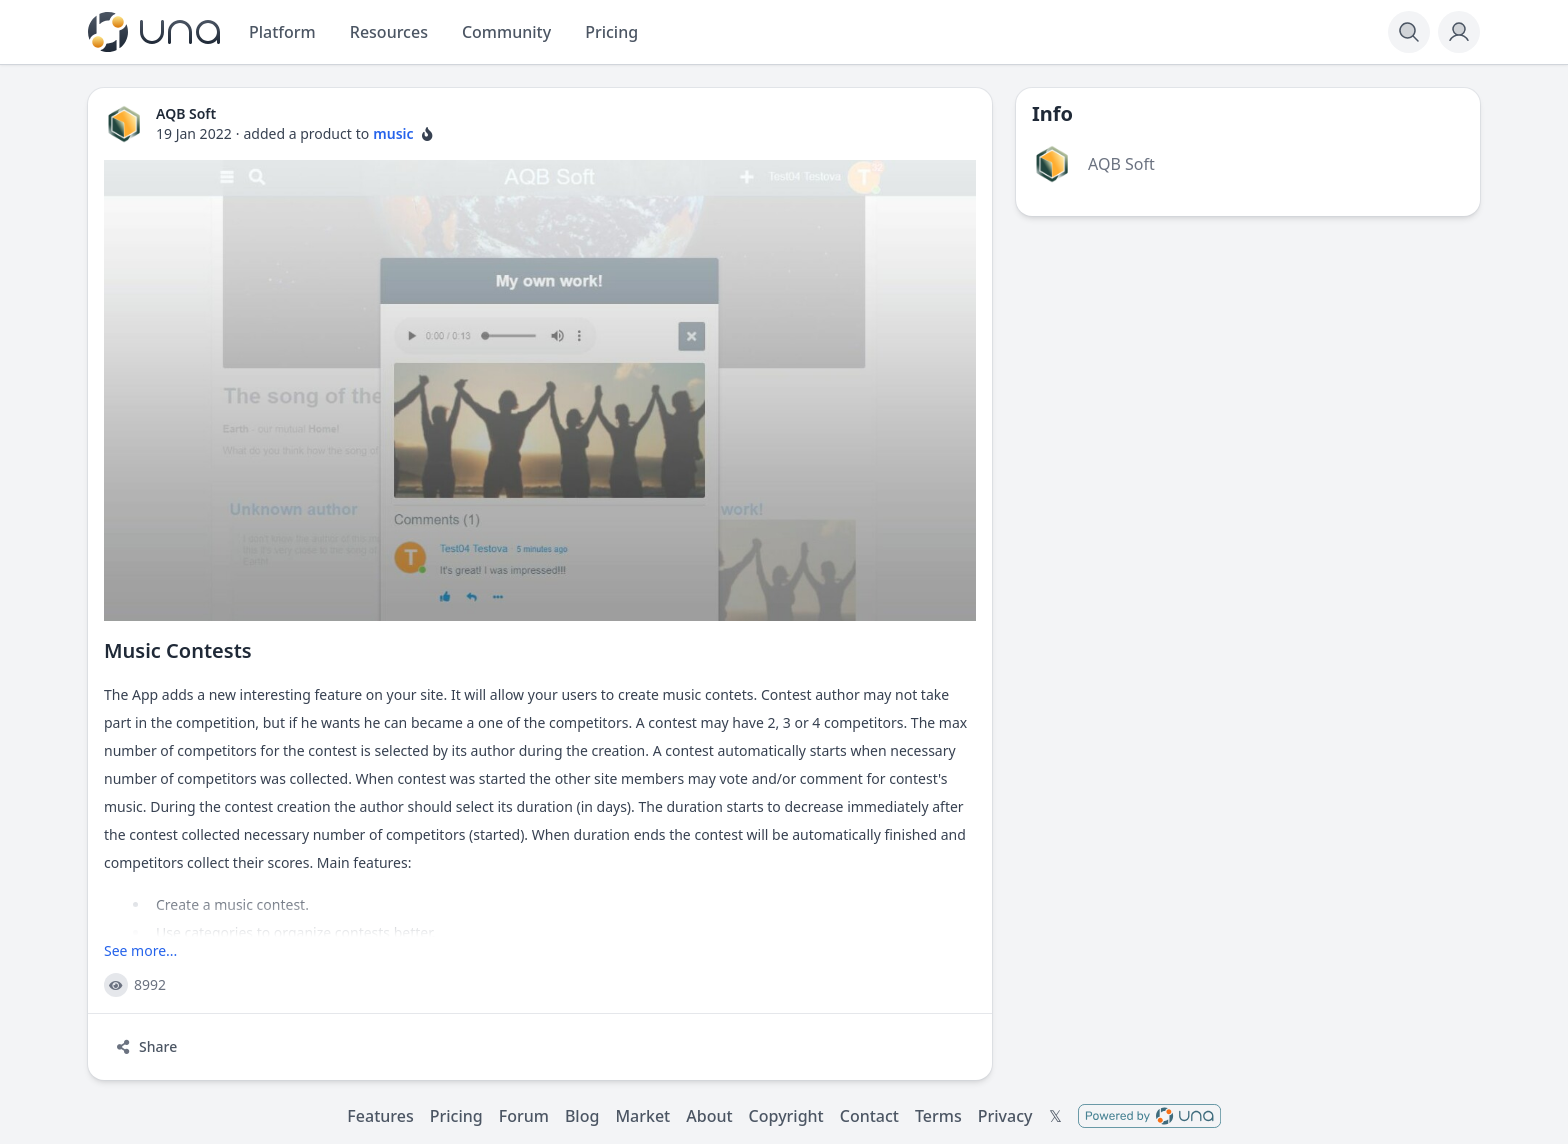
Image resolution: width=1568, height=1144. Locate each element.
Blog (582, 1116)
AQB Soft (1121, 164)
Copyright (786, 1116)
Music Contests (178, 650)
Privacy (1005, 1116)
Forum (524, 1116)
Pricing (456, 1116)
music (393, 133)
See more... (140, 950)
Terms (938, 1116)
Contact (869, 1116)
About (709, 1116)
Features (380, 1116)
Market (642, 1116)
